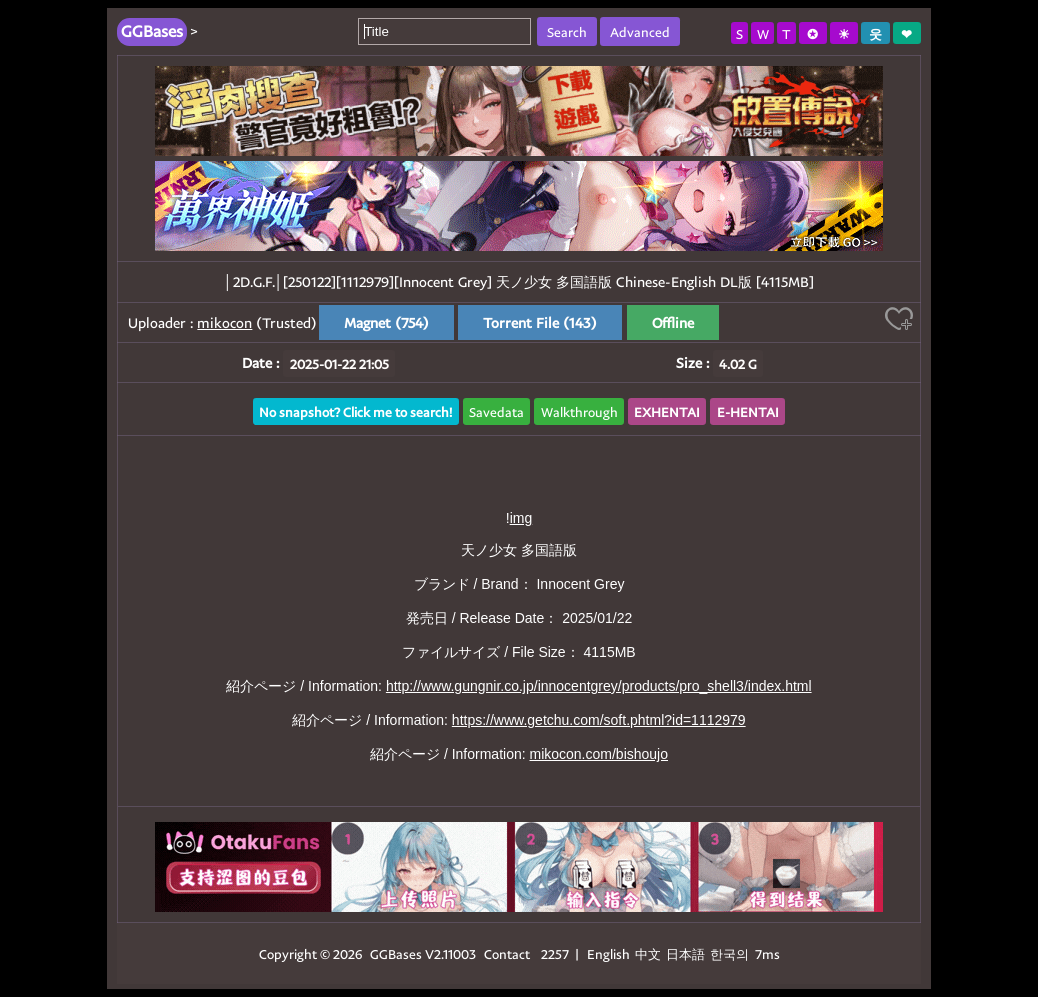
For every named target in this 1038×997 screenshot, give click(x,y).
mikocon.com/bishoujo (598, 754)
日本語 (685, 953)
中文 (648, 953)
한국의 (731, 953)
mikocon (224, 322)
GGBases (396, 953)
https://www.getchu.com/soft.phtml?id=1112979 (599, 720)
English (608, 953)
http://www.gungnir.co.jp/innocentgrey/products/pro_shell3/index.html (599, 686)
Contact (507, 953)
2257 (555, 953)
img (521, 518)
